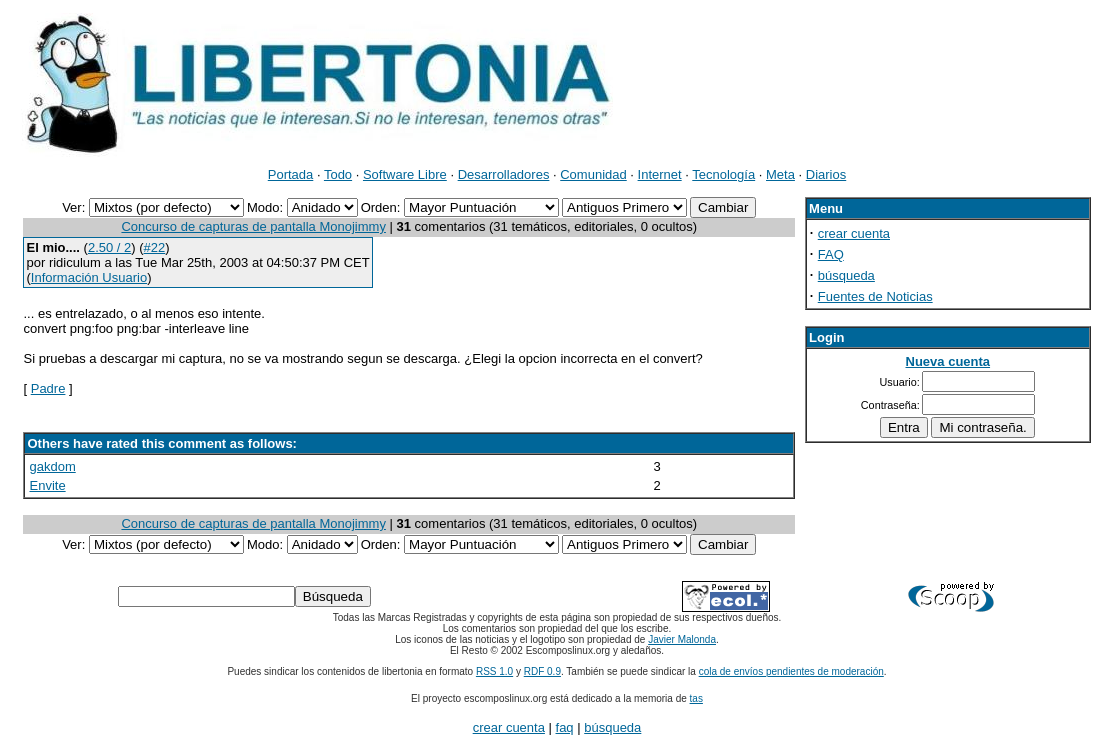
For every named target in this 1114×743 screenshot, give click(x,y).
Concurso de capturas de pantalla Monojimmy (253, 226)
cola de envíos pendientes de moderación (791, 671)
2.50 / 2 (109, 247)
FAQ (831, 254)
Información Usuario (89, 277)
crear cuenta (854, 233)
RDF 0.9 (542, 671)
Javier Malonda (682, 639)
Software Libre (405, 174)
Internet (660, 174)
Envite (47, 485)
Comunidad (593, 174)
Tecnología (723, 174)
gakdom (52, 466)
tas (696, 698)
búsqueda (846, 275)
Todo (338, 174)
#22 (155, 247)
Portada (291, 174)
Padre (48, 388)
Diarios (826, 174)
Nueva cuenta (948, 361)
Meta (780, 174)
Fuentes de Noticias (875, 296)
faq (565, 727)
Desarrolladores (504, 174)
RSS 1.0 (494, 671)
